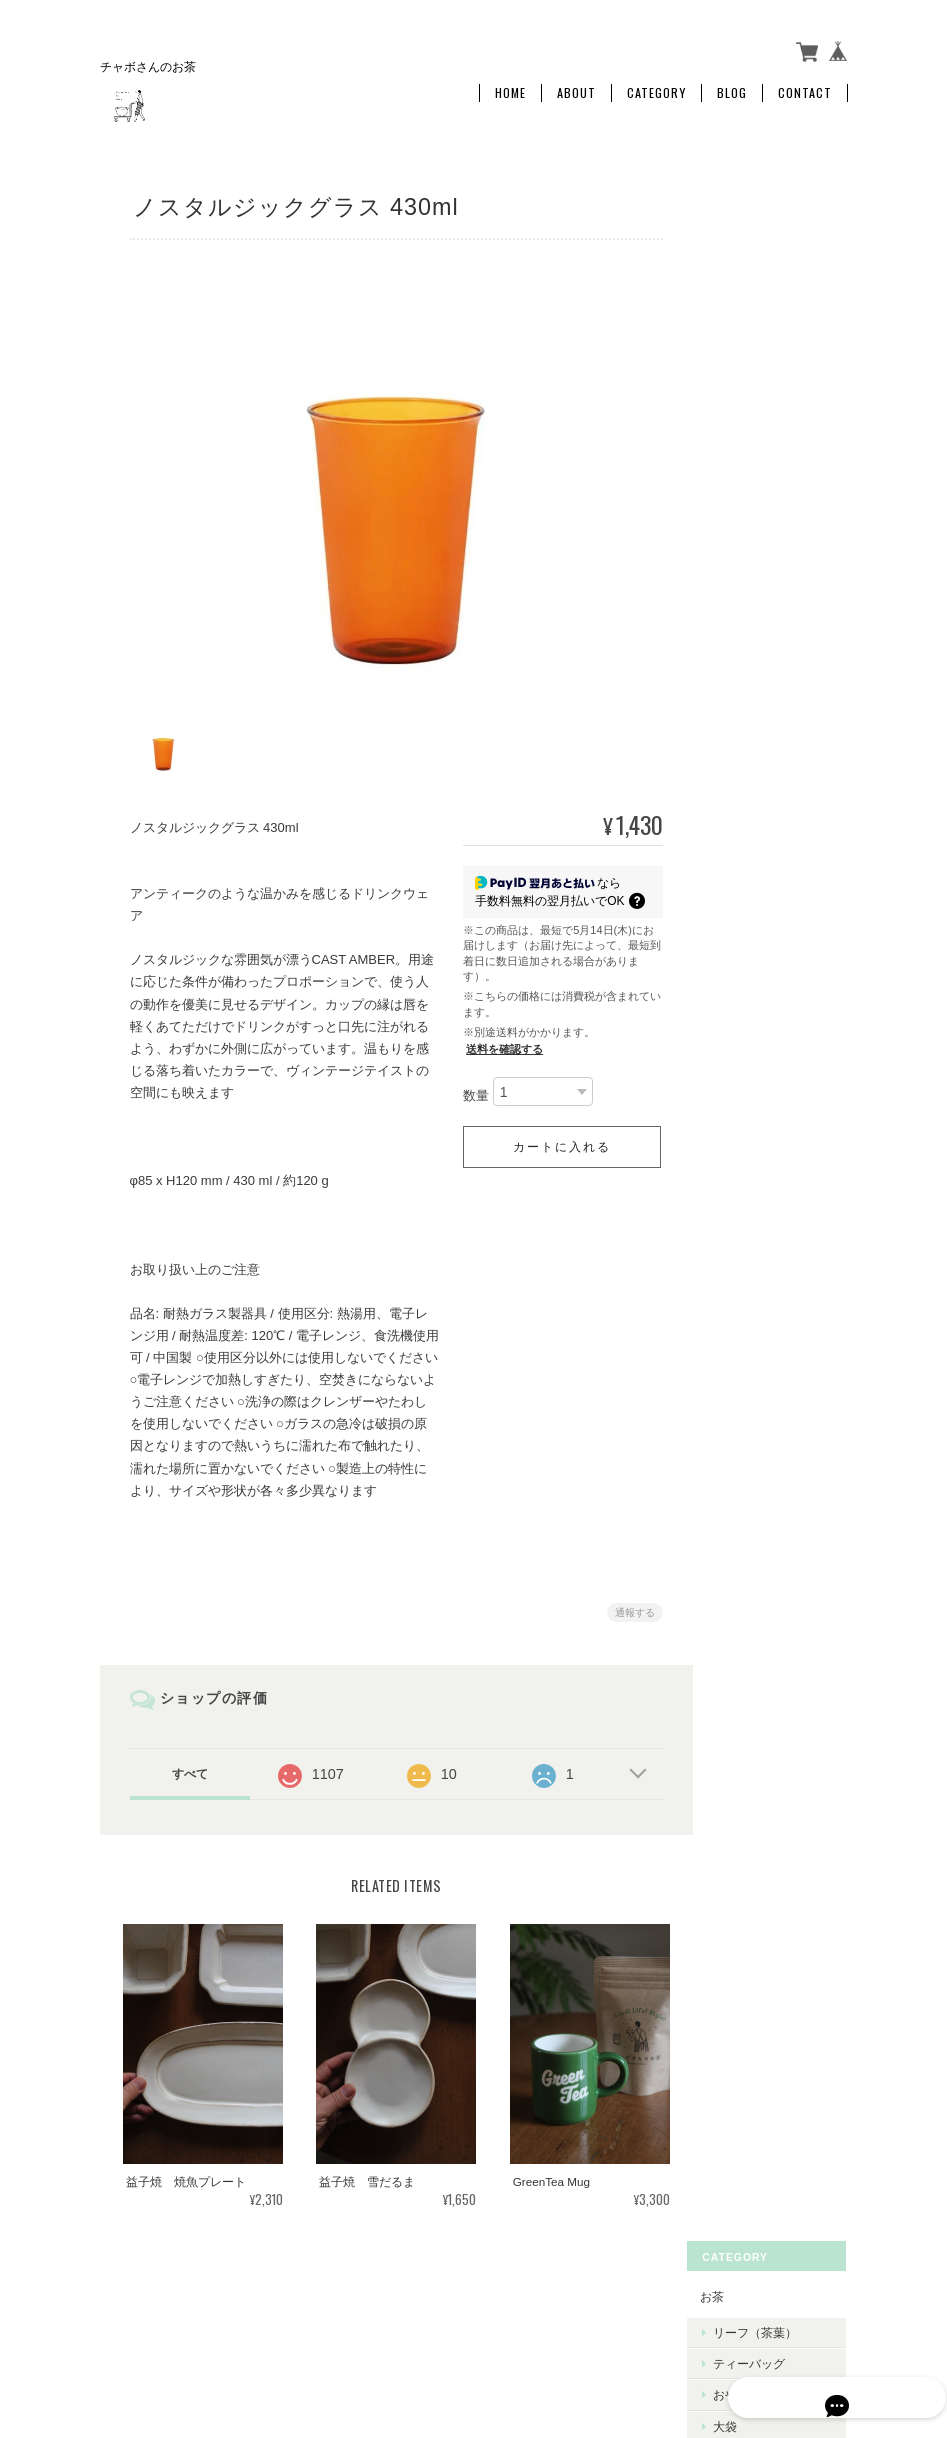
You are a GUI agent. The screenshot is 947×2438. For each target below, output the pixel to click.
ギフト (739, 412)
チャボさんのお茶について (472, 2295)
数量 (471, 1086)
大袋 (746, 340)
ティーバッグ (770, 278)
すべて (189, 1764)
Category (656, 87)
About (576, 87)
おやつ (752, 309)
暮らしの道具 (757, 551)
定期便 (752, 372)
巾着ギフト (764, 511)
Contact (805, 87)
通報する (630, 1602)
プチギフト (764, 448)
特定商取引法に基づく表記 (775, 726)
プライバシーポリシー (627, 2295)
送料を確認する (499, 1039)
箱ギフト (758, 480)
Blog (732, 87)
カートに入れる (557, 1138)
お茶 (733, 210)
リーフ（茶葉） (776, 247)
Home (510, 87)
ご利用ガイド (757, 670)
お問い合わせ (757, 781)
